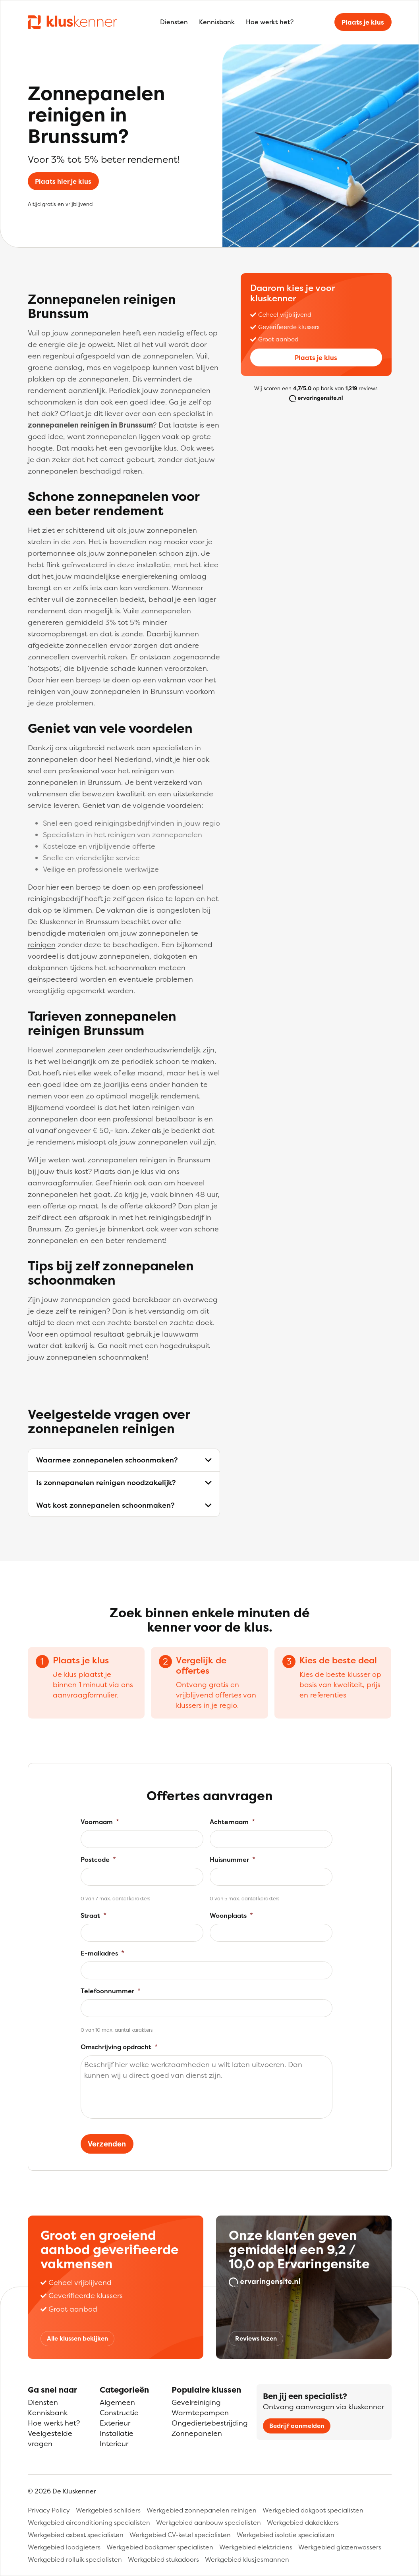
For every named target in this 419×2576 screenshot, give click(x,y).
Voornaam (100, 1822)
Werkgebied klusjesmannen (247, 2559)
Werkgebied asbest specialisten (76, 2534)
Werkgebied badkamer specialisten (159, 2547)
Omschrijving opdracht (119, 2047)
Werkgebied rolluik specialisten (75, 2559)
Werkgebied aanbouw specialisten (208, 2522)
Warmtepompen (200, 2413)
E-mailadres (102, 1953)
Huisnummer (232, 1859)
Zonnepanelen (197, 2433)
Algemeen (117, 2402)
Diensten (174, 21)
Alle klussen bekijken (77, 2338)
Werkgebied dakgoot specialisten (313, 2510)
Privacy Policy (49, 2510)
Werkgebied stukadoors (163, 2559)
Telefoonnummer (111, 1991)
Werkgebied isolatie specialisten (285, 2534)
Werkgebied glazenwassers (339, 2547)
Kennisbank (217, 21)
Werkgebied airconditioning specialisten (89, 2522)
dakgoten (170, 956)
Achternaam (232, 1822)
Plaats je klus (363, 22)
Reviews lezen (256, 2338)
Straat (93, 1915)
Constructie (119, 2413)
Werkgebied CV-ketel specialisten (180, 2534)
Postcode (98, 1859)
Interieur (114, 2444)
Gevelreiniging (196, 2402)
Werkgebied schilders (108, 2510)
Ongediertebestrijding (210, 2423)
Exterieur (115, 2423)
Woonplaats (231, 1915)
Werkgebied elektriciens (255, 2547)
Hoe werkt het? (269, 21)
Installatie (116, 2433)
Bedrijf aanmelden (296, 2426)
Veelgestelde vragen (50, 2438)
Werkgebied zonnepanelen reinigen (202, 2510)
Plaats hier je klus (63, 181)
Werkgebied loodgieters (64, 2547)
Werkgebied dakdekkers (303, 2522)
